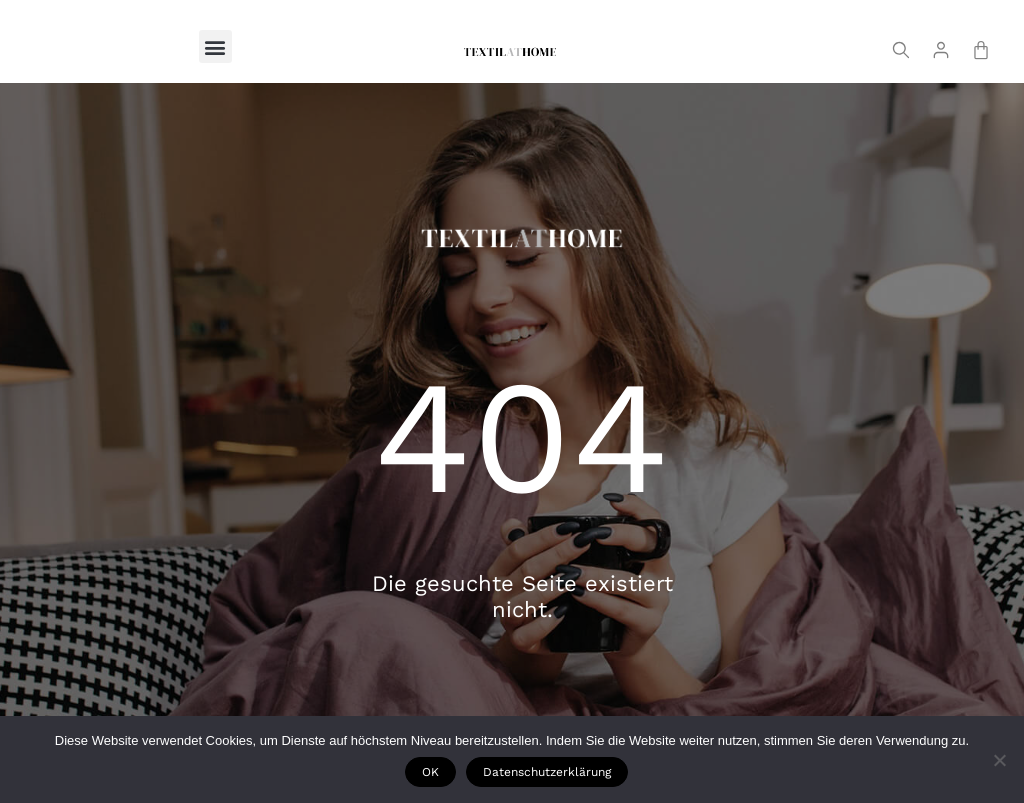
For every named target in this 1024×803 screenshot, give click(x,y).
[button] (215, 46)
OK (431, 773)
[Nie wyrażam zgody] (999, 760)
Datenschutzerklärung (548, 773)
